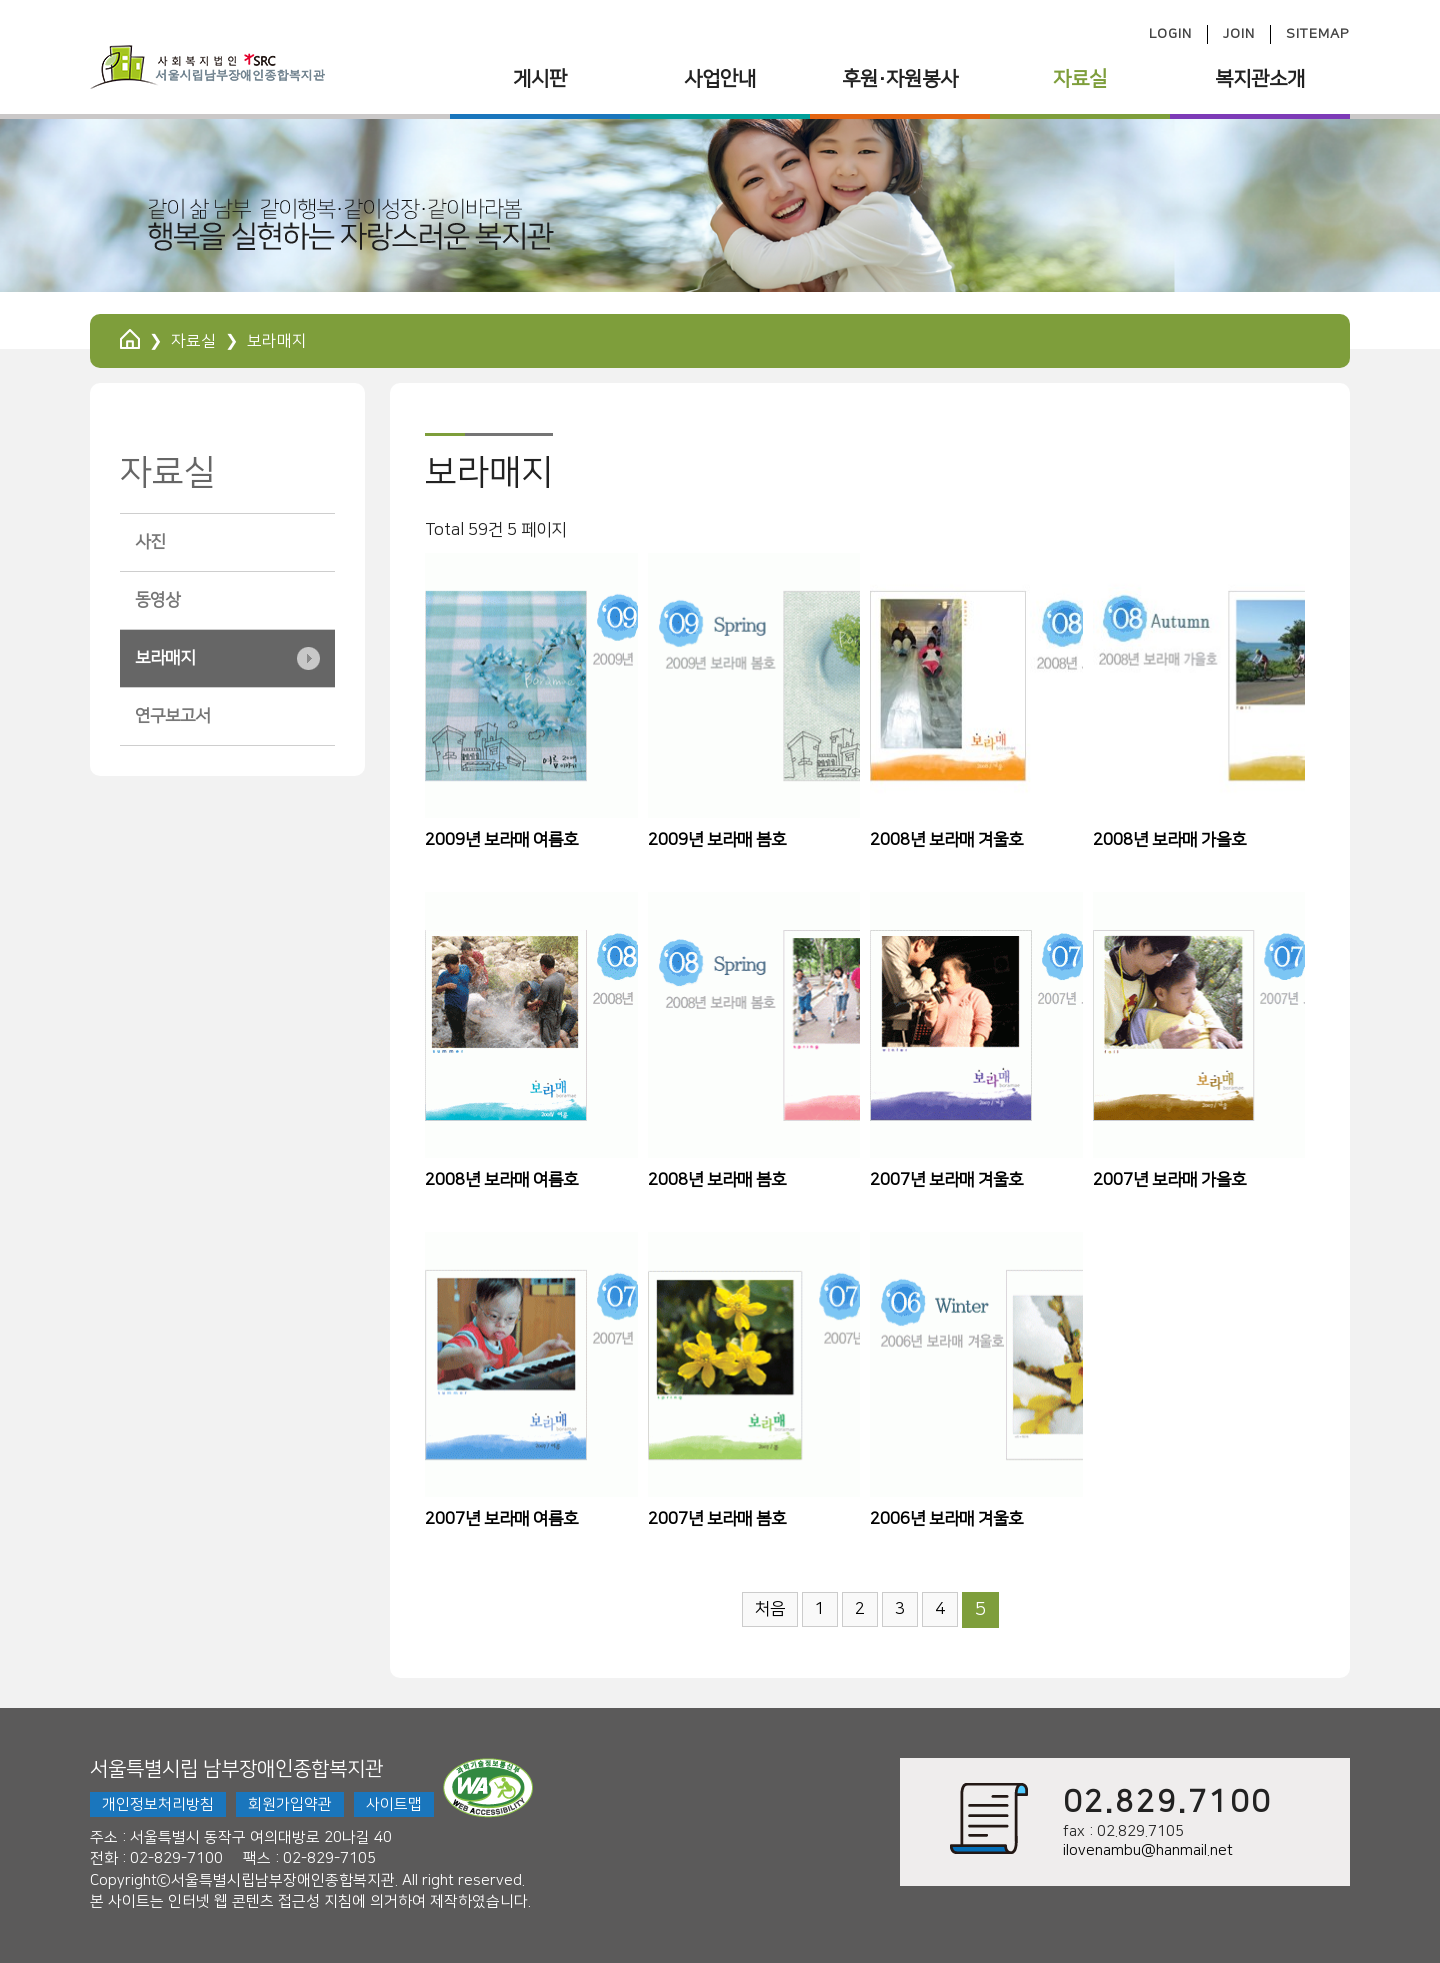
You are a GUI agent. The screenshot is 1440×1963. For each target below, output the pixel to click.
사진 (150, 542)
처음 (770, 1609)
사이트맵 (394, 1804)
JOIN (1239, 34)
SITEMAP (1318, 34)
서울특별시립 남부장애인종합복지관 (236, 1769)
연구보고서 (172, 716)
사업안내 (720, 79)
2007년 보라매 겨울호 (946, 1180)
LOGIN (1170, 34)
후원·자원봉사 (900, 79)
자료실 (1080, 79)
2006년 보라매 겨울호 (946, 1519)
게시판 (540, 79)
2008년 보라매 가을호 (1169, 840)
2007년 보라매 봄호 (717, 1519)
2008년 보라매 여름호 (501, 1180)
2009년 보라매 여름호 (501, 840)
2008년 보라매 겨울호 (946, 840)
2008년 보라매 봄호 (717, 1180)
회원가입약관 (290, 1804)
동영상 (157, 600)
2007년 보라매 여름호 (501, 1519)
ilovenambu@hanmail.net (1148, 1850)
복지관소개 (1260, 79)
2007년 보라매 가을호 (1169, 1180)
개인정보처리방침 (158, 1804)
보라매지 (165, 658)
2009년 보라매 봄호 (717, 840)
